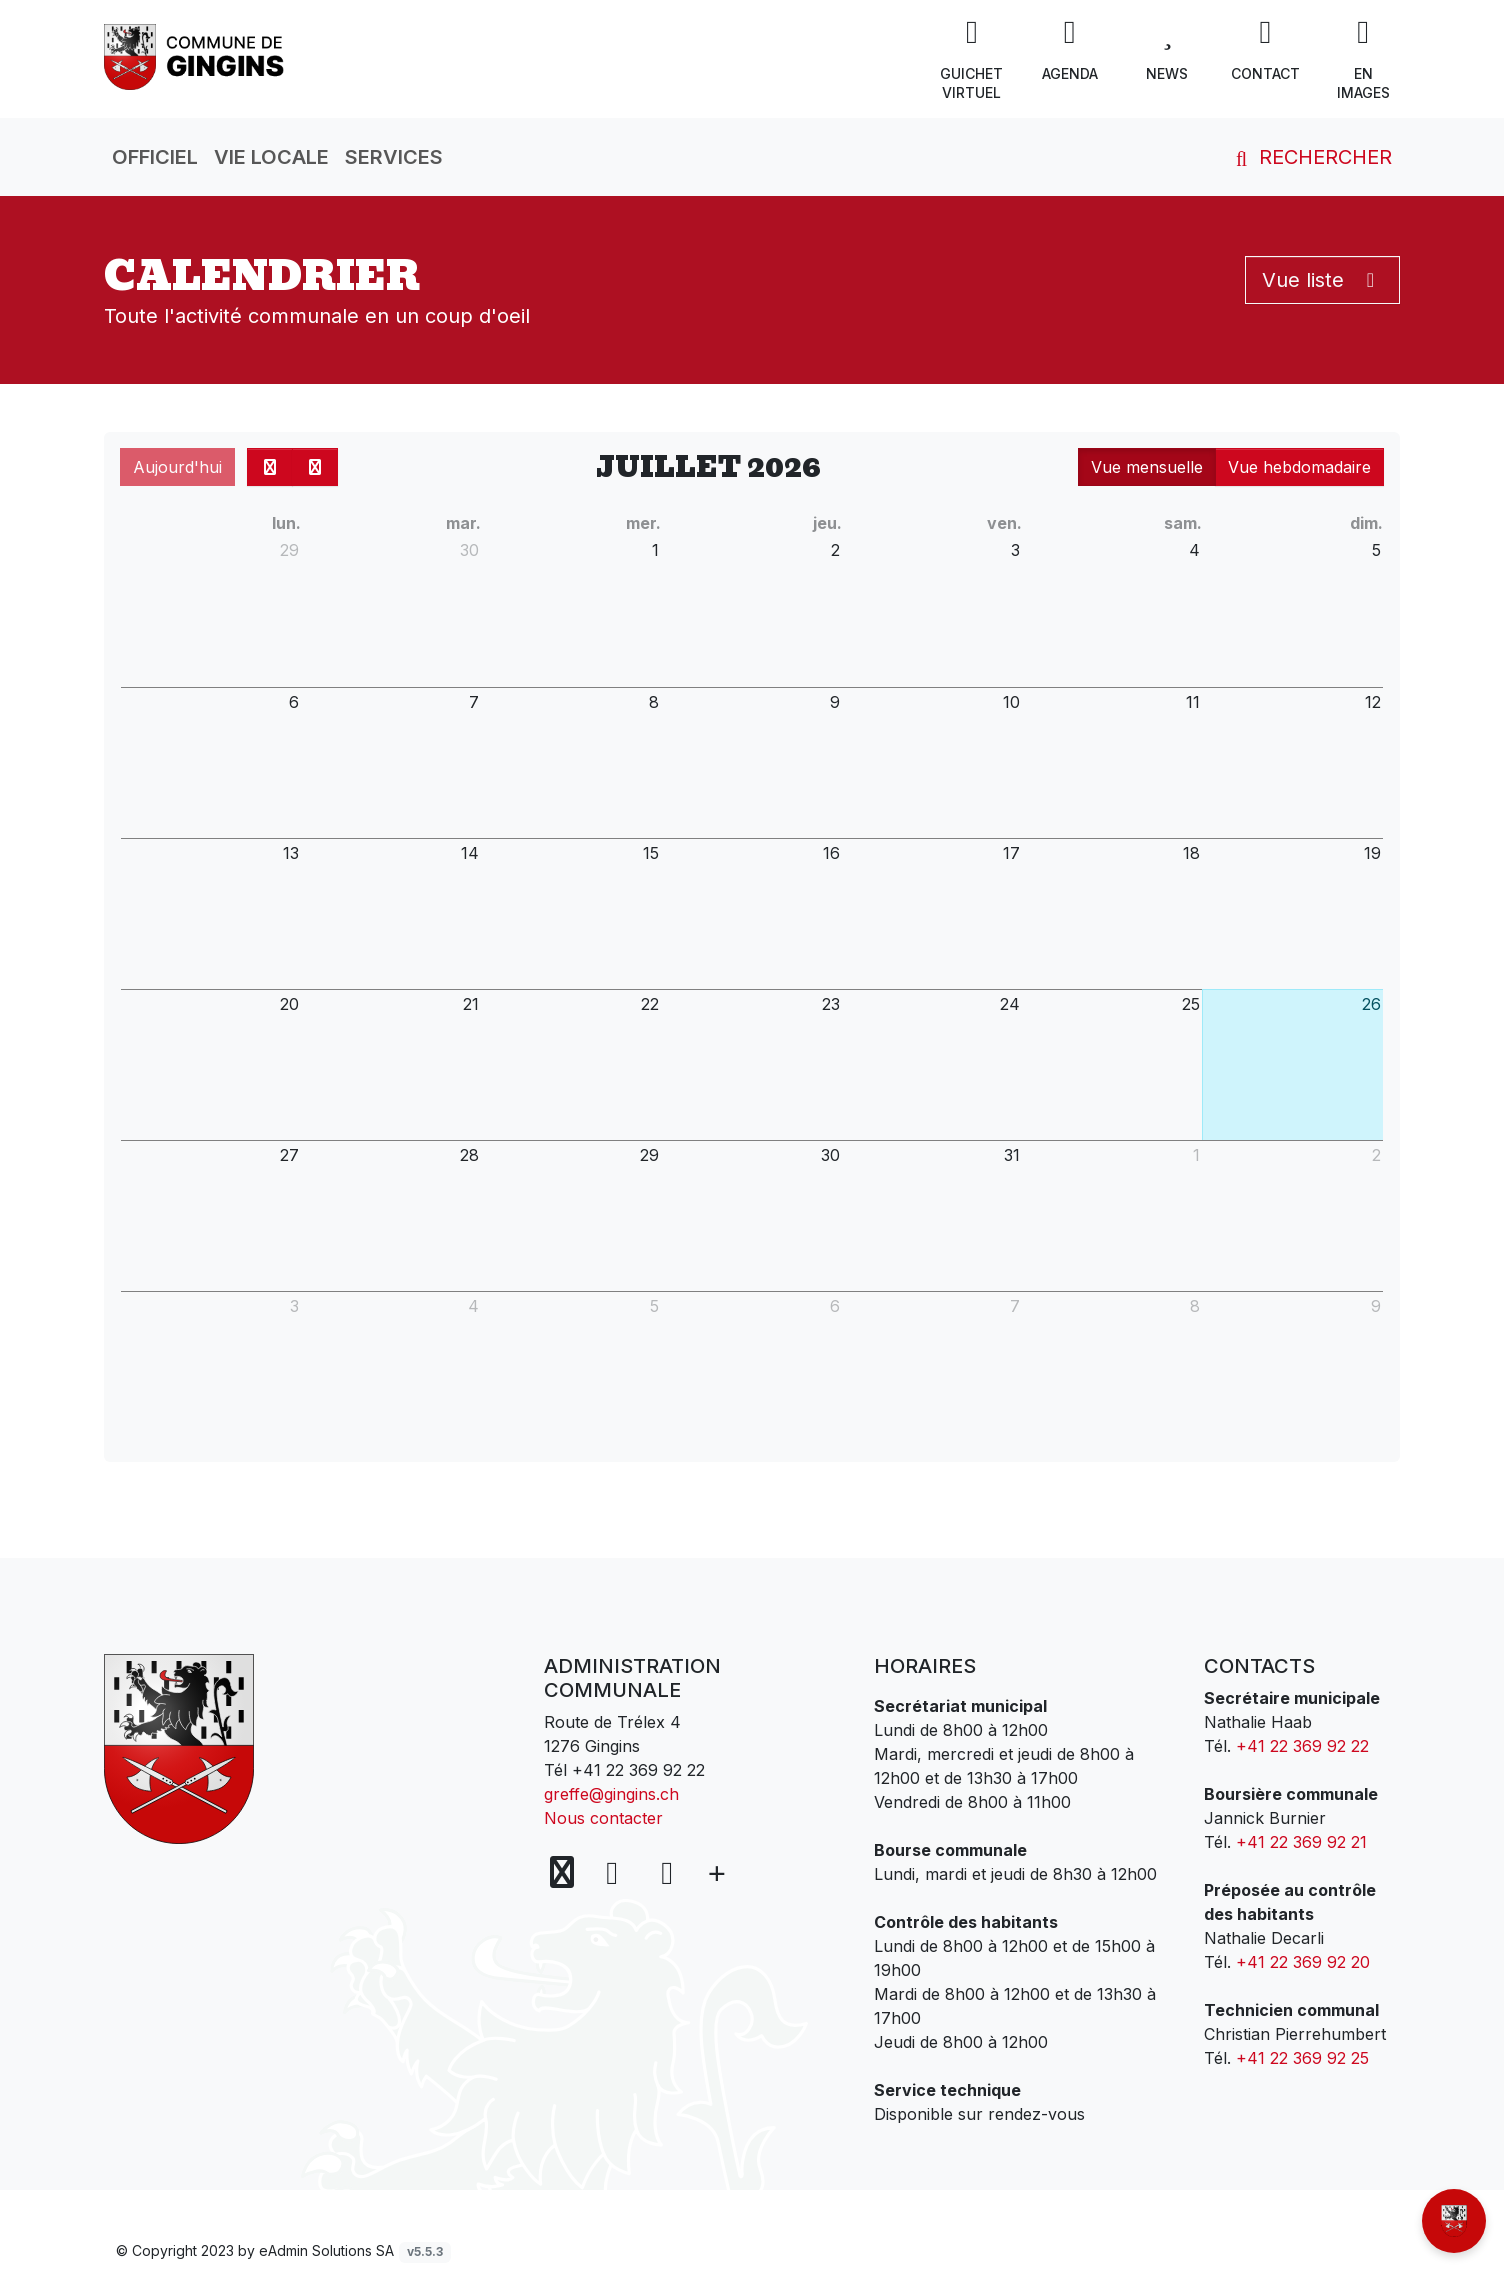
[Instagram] (667, 1872)
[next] (315, 467)
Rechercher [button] (1310, 157)
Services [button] (394, 157)
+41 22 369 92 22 (638, 1770)
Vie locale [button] (271, 157)
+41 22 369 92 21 (1301, 1842)
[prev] (270, 467)
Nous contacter (603, 1818)
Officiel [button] (155, 157)
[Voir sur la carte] (564, 1873)
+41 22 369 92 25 (1302, 2058)
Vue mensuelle (1147, 467)
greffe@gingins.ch (611, 1794)
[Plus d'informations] (715, 1873)
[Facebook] (615, 1872)
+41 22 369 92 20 (1303, 1962)
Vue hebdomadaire (1299, 467)
